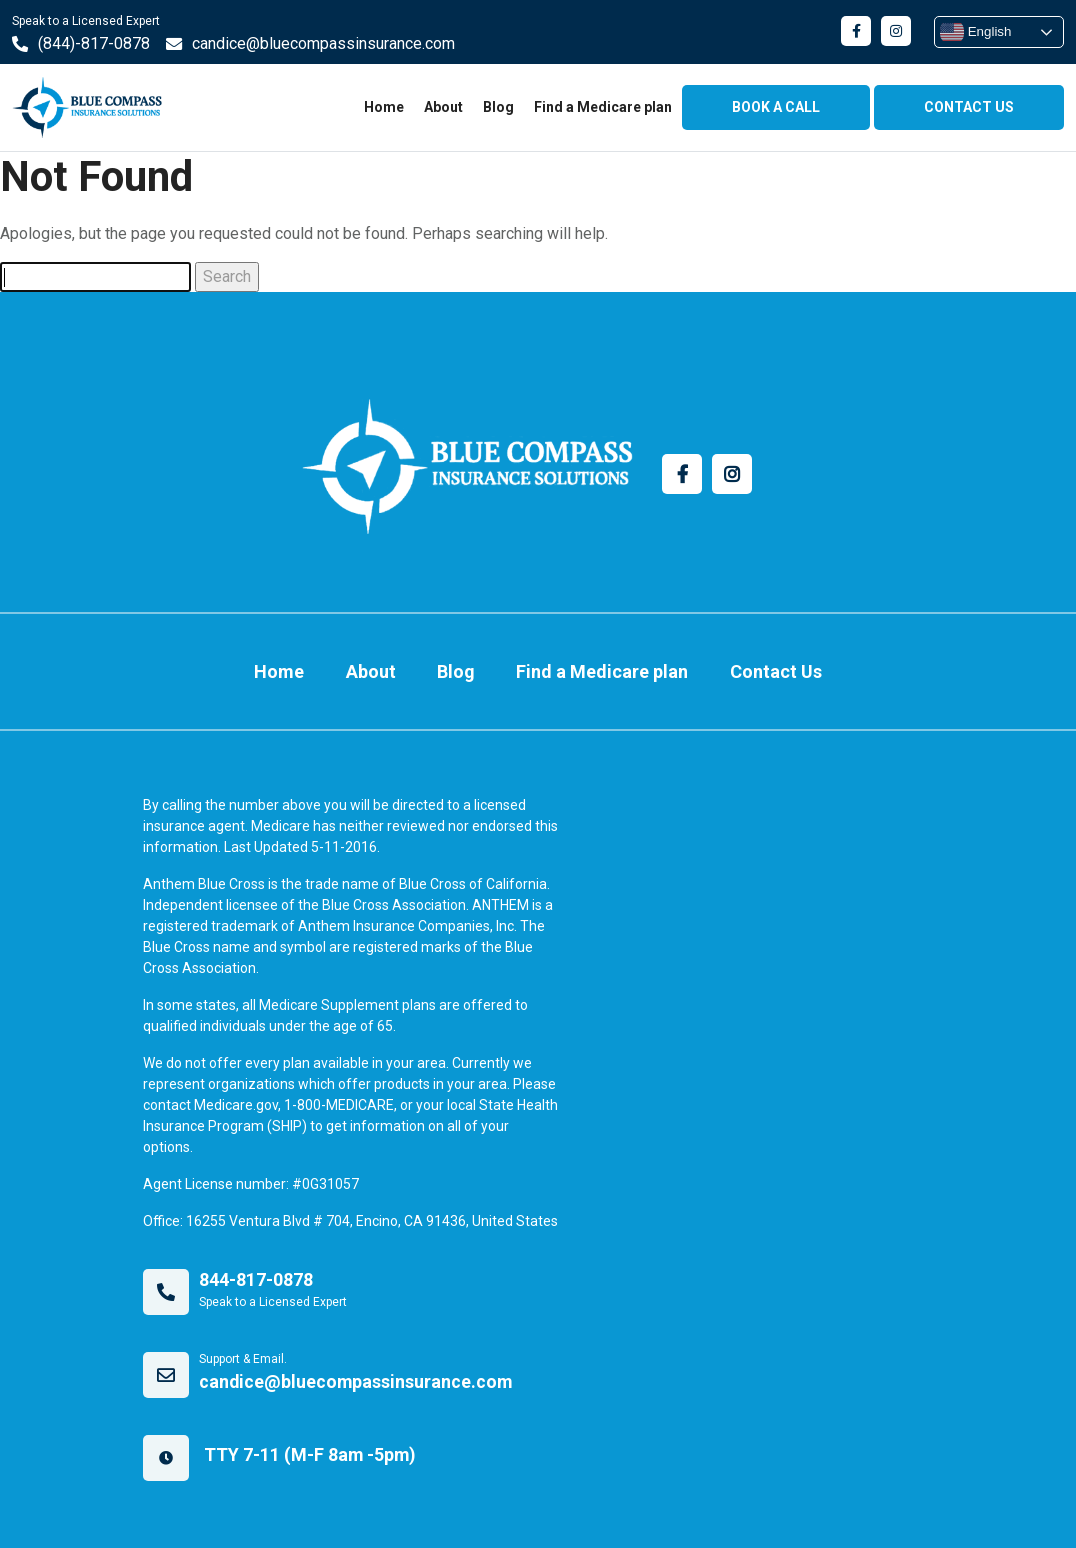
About (443, 107)
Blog (498, 107)
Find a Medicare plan (603, 107)
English (975, 32)
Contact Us (760, 665)
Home (384, 107)
